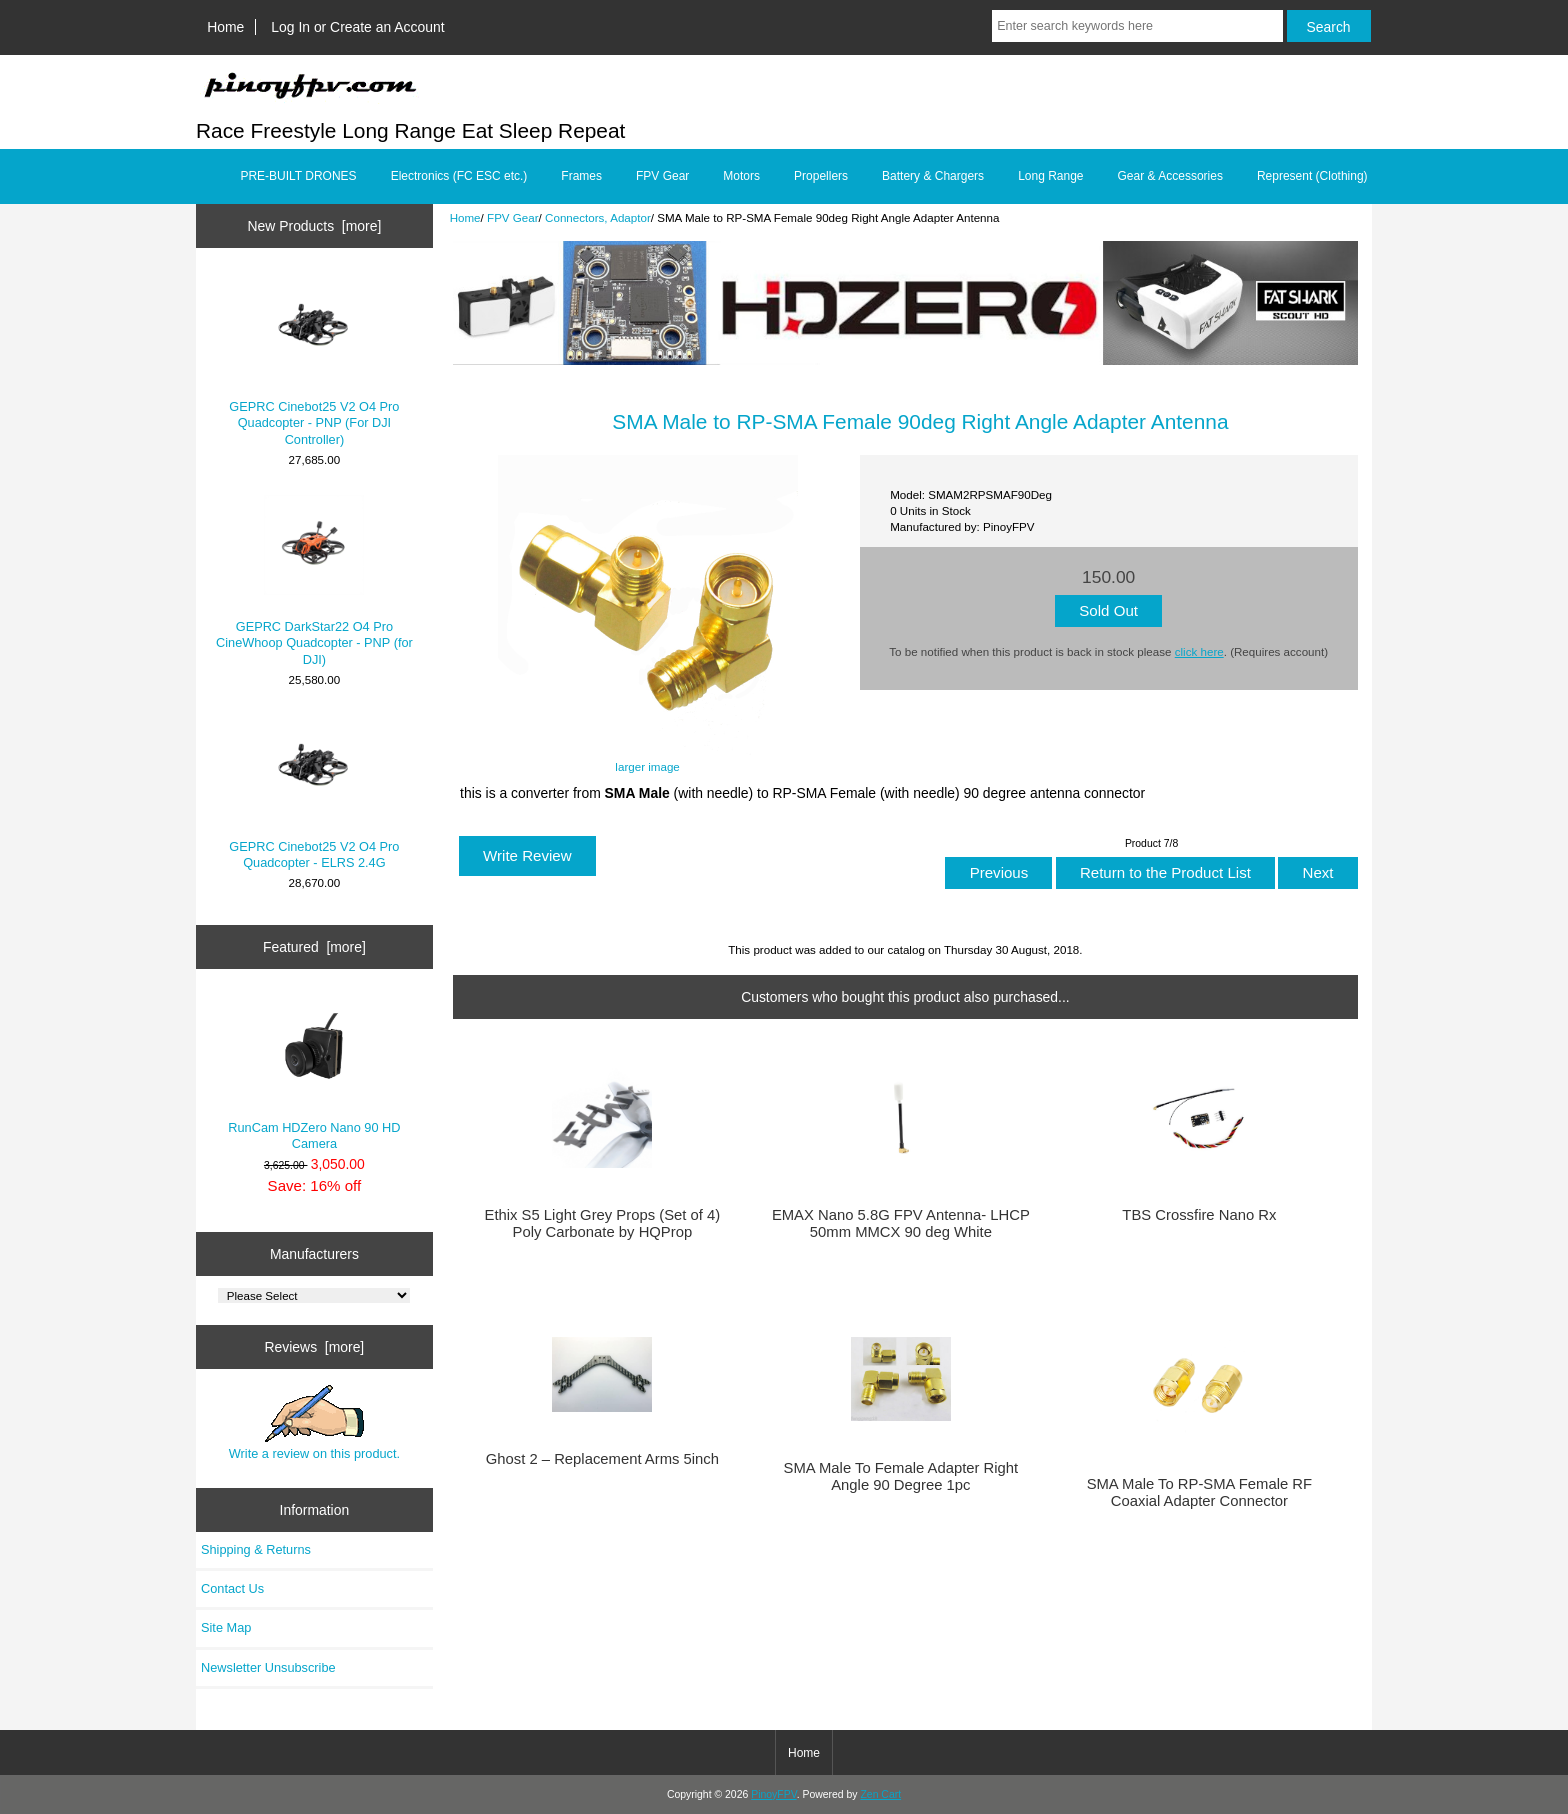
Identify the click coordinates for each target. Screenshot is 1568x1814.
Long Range (1050, 176)
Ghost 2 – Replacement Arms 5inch (602, 1459)
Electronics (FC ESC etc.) (459, 176)
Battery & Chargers (933, 176)
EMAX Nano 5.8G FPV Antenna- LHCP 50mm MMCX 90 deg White (901, 1223)
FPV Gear (513, 217)
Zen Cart (880, 1794)
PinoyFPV (773, 1794)
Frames (581, 176)
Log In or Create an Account (357, 27)
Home (225, 27)
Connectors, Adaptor (598, 217)
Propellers (821, 176)
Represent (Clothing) (1312, 176)
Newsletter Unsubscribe (268, 1667)
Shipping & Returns (256, 1549)
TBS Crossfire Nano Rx (1199, 1215)
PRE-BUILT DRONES (298, 176)
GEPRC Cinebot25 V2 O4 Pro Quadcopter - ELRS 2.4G (314, 792)
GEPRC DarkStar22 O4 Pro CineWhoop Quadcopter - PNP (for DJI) (314, 581)
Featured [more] (314, 947)
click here (1199, 651)
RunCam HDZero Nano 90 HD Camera (314, 1073)
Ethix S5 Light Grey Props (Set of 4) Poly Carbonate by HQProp (603, 1223)
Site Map (226, 1627)
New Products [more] (315, 226)
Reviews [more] (315, 1347)
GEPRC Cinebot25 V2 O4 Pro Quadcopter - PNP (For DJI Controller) (314, 361)
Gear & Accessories (1170, 176)
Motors (741, 176)
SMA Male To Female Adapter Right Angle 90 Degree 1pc (901, 1476)
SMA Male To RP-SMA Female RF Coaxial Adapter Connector (1200, 1492)
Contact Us (232, 1588)
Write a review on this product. (314, 1423)
